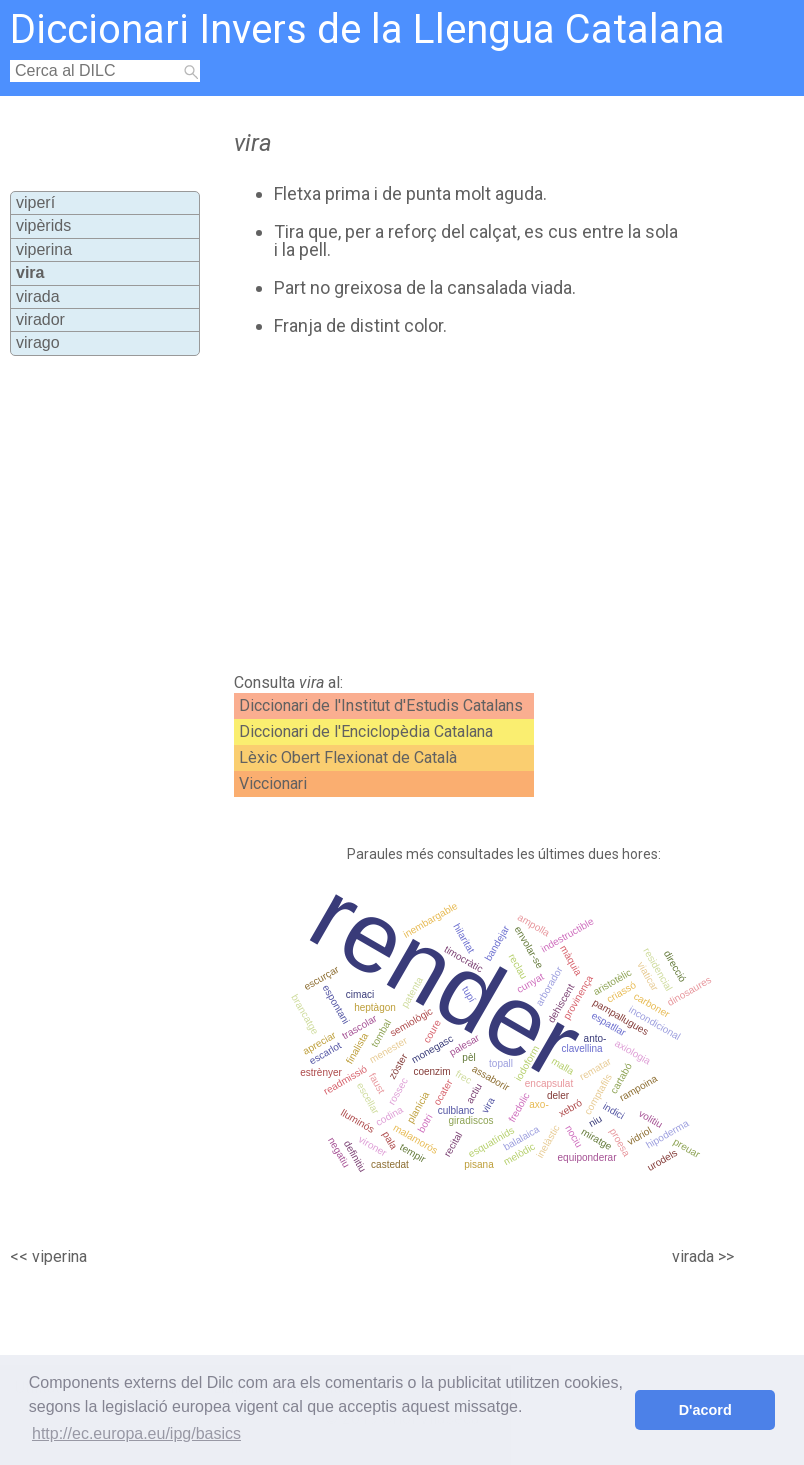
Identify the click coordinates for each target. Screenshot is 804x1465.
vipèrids (43, 225)
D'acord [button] (705, 1410)
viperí (35, 202)
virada (38, 296)
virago (38, 342)
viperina (44, 249)
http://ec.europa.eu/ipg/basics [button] (136, 1433)
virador (40, 319)
